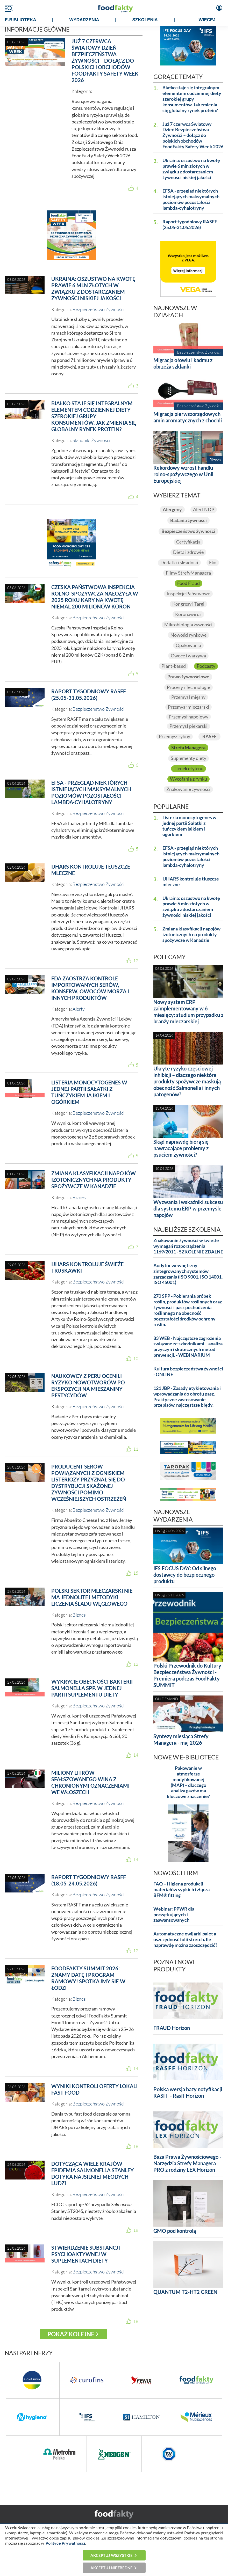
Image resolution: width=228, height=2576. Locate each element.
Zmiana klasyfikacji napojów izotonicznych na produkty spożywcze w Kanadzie (93, 1179)
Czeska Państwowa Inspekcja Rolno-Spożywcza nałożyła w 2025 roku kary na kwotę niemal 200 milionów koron (94, 597)
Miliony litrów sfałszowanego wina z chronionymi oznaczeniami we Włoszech (90, 1782)
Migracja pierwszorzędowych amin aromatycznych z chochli (187, 417)
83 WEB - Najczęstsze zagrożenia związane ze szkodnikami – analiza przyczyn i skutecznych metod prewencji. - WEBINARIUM (188, 1346)
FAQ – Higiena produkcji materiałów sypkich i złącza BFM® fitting (181, 1889)
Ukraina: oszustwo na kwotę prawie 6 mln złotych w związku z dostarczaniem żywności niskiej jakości (93, 288)
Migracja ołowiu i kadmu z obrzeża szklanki (182, 363)
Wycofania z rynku (188, 779)
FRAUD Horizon (171, 2028)
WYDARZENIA (84, 19)
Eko (212, 562)
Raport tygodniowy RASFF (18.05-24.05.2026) (88, 1880)
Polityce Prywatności (65, 2543)
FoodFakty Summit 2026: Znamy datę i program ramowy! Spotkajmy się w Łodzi (88, 1978)
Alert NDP (203, 509)
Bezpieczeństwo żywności (188, 531)
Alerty (79, 1009)
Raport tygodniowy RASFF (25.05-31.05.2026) (88, 694)
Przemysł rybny (174, 736)
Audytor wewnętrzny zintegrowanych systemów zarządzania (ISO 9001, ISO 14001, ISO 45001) (188, 1274)
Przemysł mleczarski (188, 707)
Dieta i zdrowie (188, 552)
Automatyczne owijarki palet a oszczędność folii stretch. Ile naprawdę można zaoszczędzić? (185, 1939)
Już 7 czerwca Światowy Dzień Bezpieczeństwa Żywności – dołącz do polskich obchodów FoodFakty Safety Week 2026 (105, 60)
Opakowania (188, 645)
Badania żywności (188, 520)
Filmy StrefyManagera (188, 573)
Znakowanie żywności (188, 789)
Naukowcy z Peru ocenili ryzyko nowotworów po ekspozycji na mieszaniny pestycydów (88, 1385)
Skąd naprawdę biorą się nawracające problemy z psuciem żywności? (181, 1148)
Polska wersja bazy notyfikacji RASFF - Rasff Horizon (187, 2092)
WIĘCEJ (206, 19)
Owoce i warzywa (188, 655)
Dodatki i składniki (179, 562)
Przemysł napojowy (188, 717)
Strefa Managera (188, 747)
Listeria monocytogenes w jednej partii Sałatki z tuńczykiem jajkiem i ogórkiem (89, 1092)
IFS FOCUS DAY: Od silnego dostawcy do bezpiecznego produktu (184, 1574)
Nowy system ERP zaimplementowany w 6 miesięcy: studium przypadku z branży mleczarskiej (188, 1011)
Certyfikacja (188, 542)
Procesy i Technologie (188, 687)
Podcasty (206, 666)
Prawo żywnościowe (188, 676)
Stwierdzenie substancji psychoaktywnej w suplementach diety (85, 2254)
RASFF (209, 736)
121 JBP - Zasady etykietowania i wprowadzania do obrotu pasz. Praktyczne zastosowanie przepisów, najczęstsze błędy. (187, 1396)
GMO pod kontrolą (174, 2231)
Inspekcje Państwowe (188, 593)
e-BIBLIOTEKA (20, 19)
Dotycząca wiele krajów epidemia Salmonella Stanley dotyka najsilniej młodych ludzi (92, 2173)
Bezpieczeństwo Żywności (98, 309)
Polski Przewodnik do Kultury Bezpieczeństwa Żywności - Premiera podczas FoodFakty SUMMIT (187, 1675)
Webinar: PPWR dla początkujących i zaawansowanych (173, 1914)
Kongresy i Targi (188, 604)
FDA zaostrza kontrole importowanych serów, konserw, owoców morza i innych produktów (90, 988)
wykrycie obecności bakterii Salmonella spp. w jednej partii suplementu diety (92, 1688)
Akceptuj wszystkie (111, 2555)
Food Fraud (188, 583)
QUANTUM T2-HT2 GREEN (185, 2292)
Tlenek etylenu (188, 768)
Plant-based (173, 666)
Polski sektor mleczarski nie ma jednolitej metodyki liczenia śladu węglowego (91, 1597)
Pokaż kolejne (70, 2334)
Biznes (79, 1197)
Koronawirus (188, 614)
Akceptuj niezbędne (111, 2567)
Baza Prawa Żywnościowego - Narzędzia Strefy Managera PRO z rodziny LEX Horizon (187, 2163)
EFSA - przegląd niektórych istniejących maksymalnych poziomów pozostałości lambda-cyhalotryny (91, 792)
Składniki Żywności (91, 440)
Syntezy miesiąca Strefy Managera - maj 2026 (181, 1739)
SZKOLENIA (145, 19)
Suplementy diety (188, 758)
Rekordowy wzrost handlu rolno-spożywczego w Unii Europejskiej (183, 474)
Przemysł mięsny (188, 697)
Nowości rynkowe (188, 635)
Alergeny (172, 509)
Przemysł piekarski (188, 726)
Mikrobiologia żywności (188, 624)
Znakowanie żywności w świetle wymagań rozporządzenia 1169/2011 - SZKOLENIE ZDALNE (188, 1246)
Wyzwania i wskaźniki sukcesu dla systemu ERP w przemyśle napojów (188, 1208)
